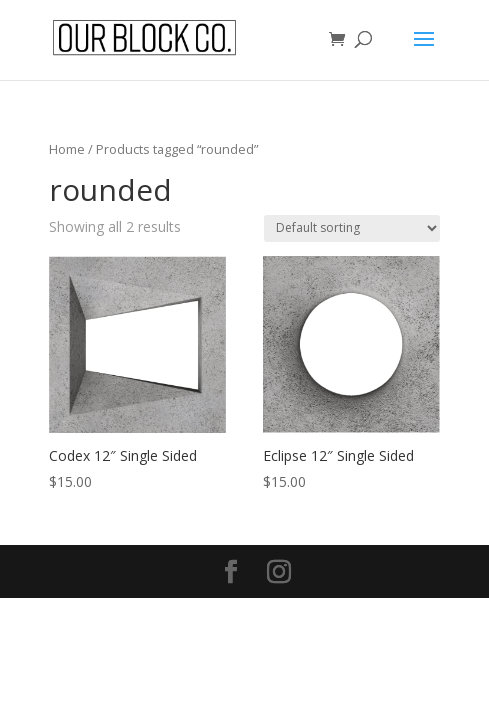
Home (67, 149)
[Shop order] (352, 228)
